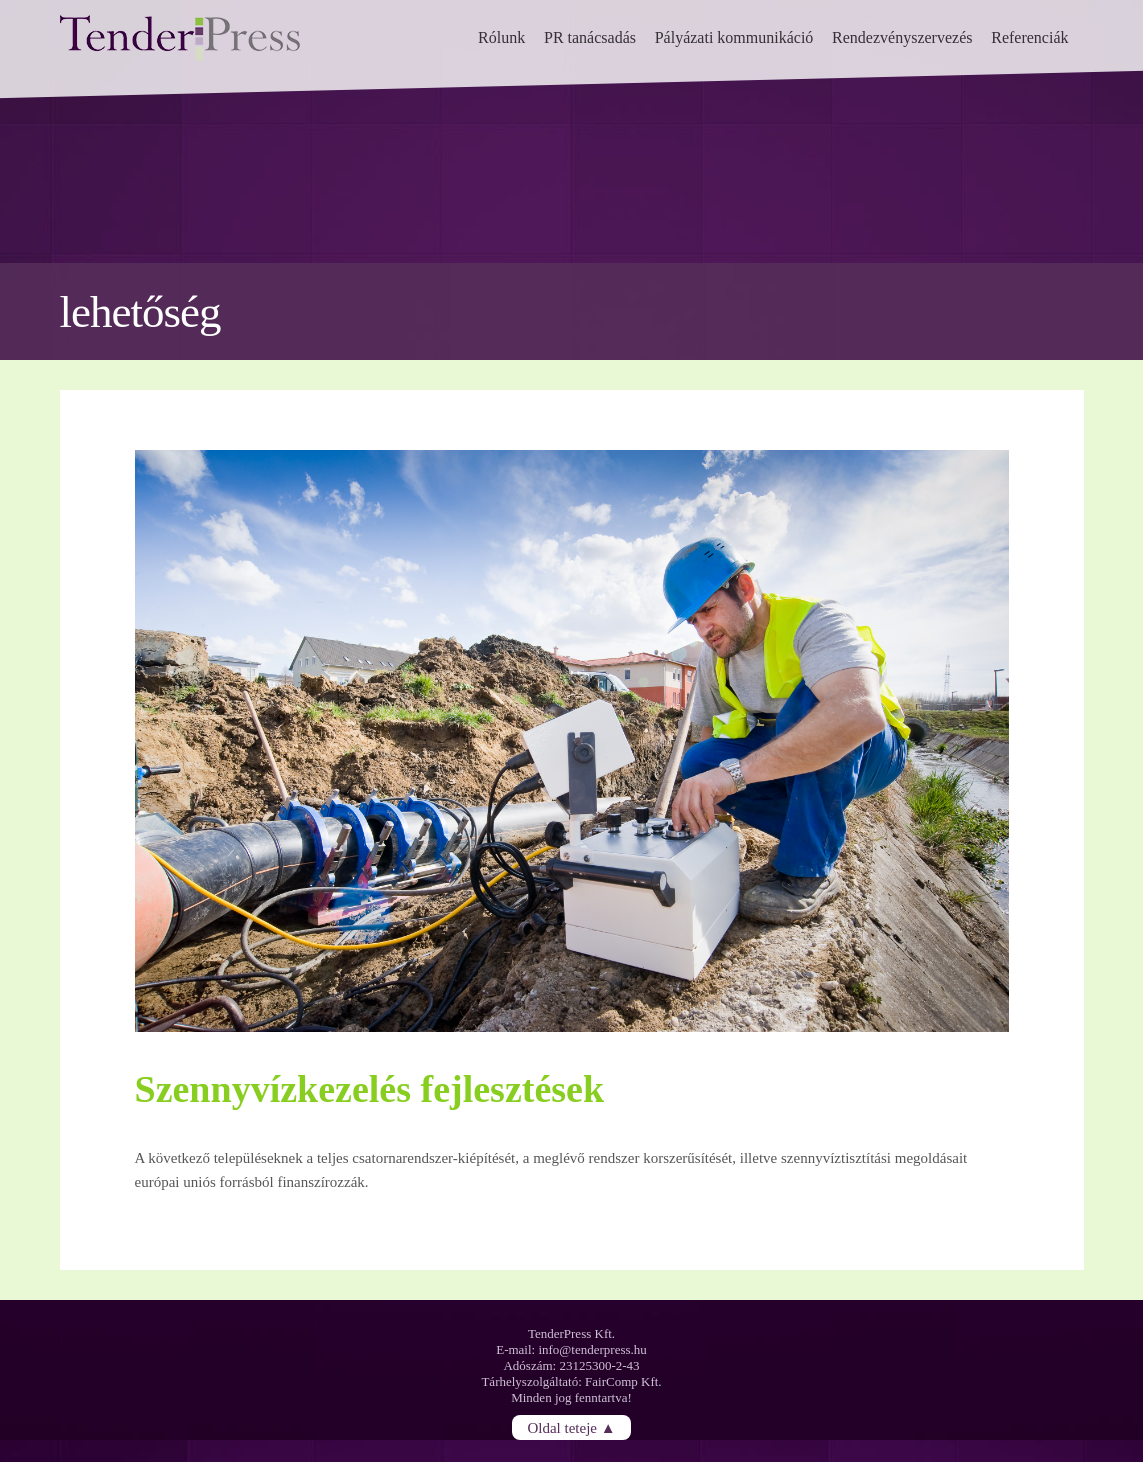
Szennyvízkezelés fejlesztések (370, 1089)
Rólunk (501, 37)
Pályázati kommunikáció (734, 37)
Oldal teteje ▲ (571, 1427)
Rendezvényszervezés (902, 37)
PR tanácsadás (590, 37)
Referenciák (1029, 37)
